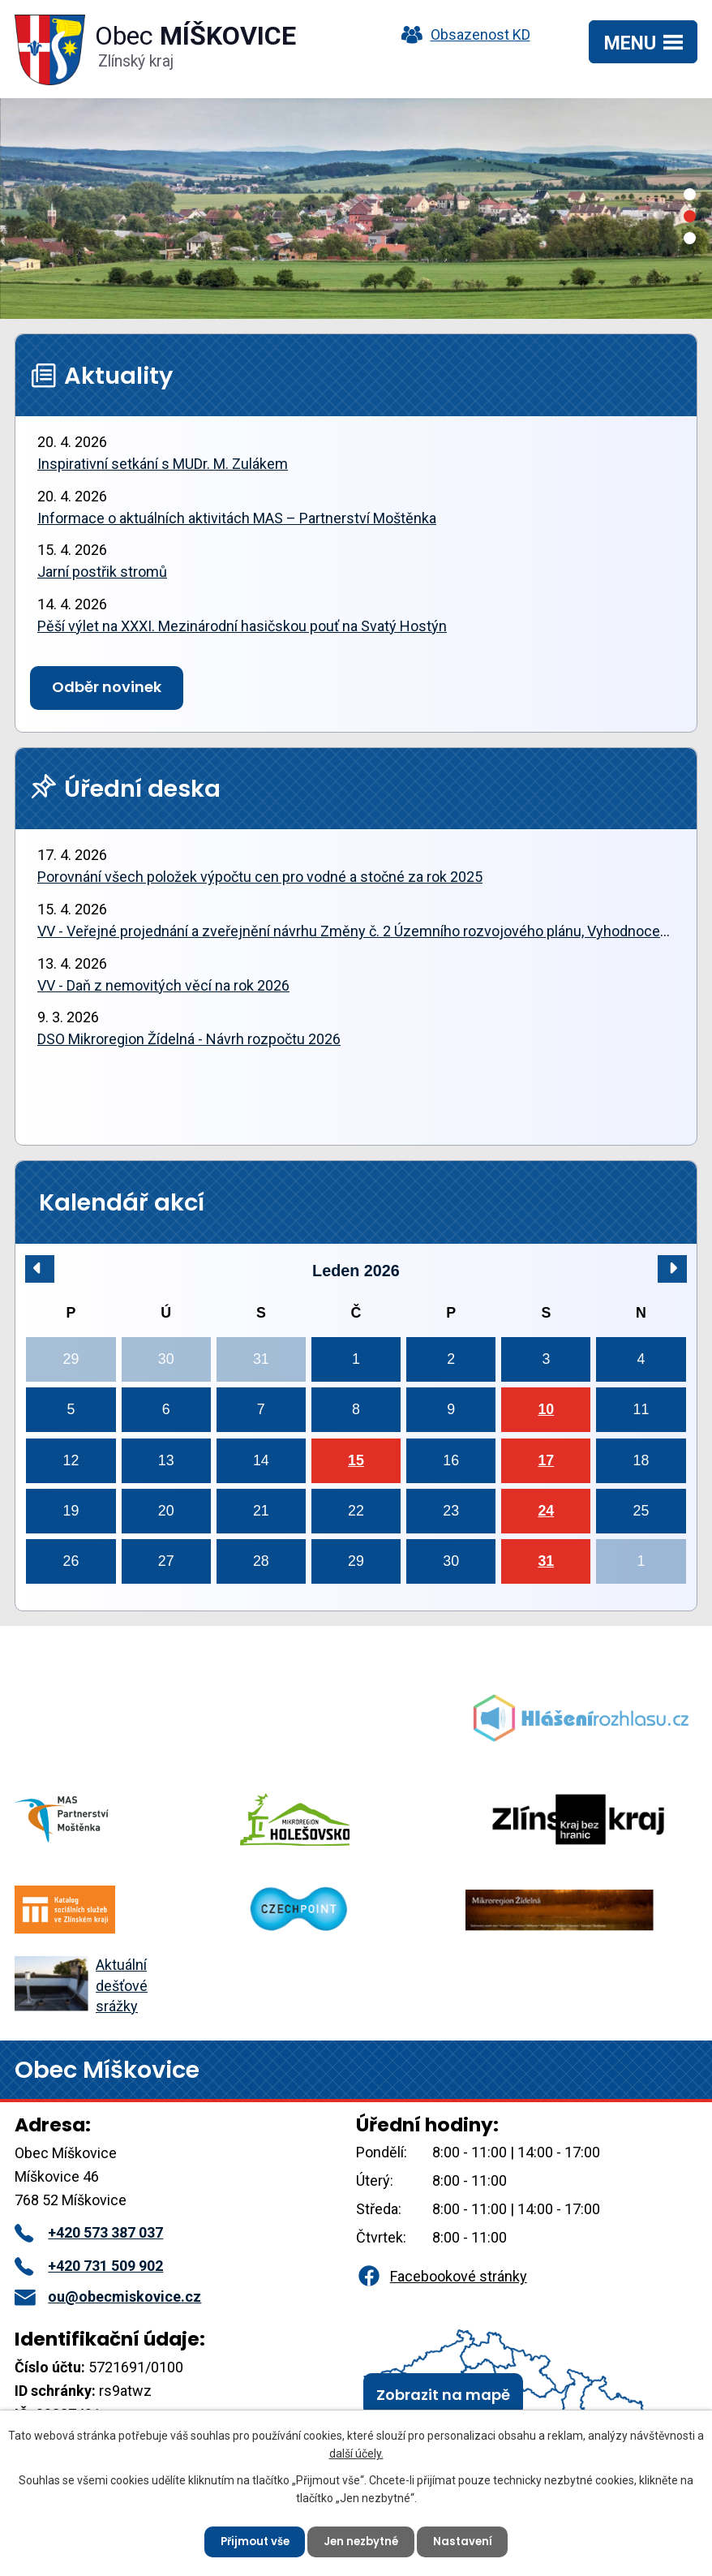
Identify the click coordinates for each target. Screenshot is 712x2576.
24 (546, 1511)
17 (546, 1460)
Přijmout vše (249, 2539)
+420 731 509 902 (89, 2265)
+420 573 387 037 (89, 2232)
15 (356, 1460)
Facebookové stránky (441, 2276)
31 (546, 1561)
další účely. (356, 2450)
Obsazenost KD (462, 34)
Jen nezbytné (362, 2539)
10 (546, 1409)
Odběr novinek (106, 687)
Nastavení (469, 2539)
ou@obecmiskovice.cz (108, 2296)
